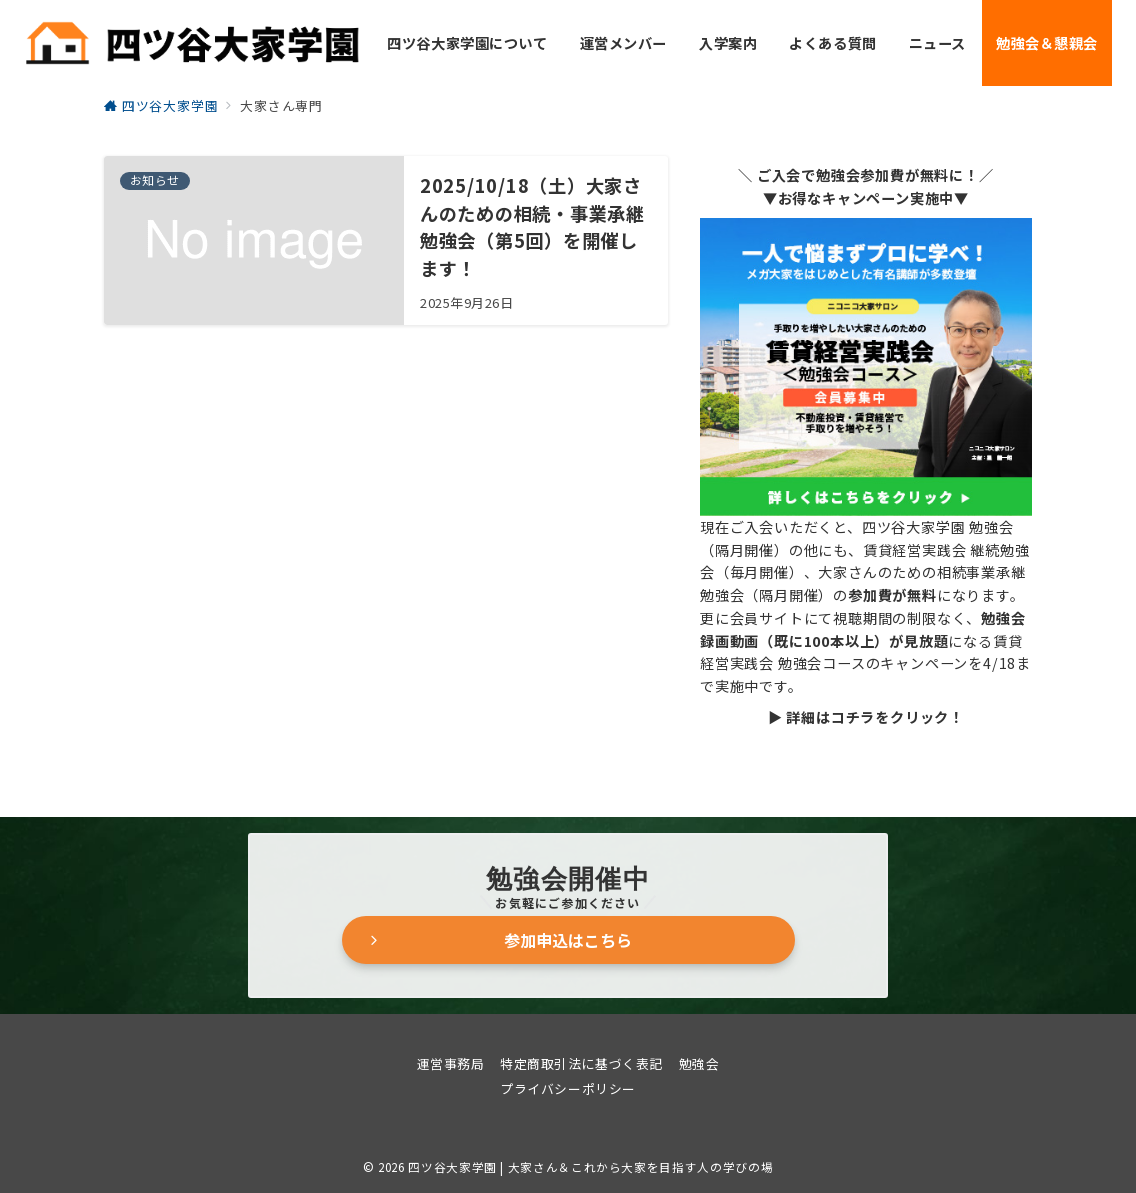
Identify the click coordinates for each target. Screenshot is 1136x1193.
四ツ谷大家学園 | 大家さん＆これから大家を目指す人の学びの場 (590, 1167)
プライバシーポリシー (567, 1088)
